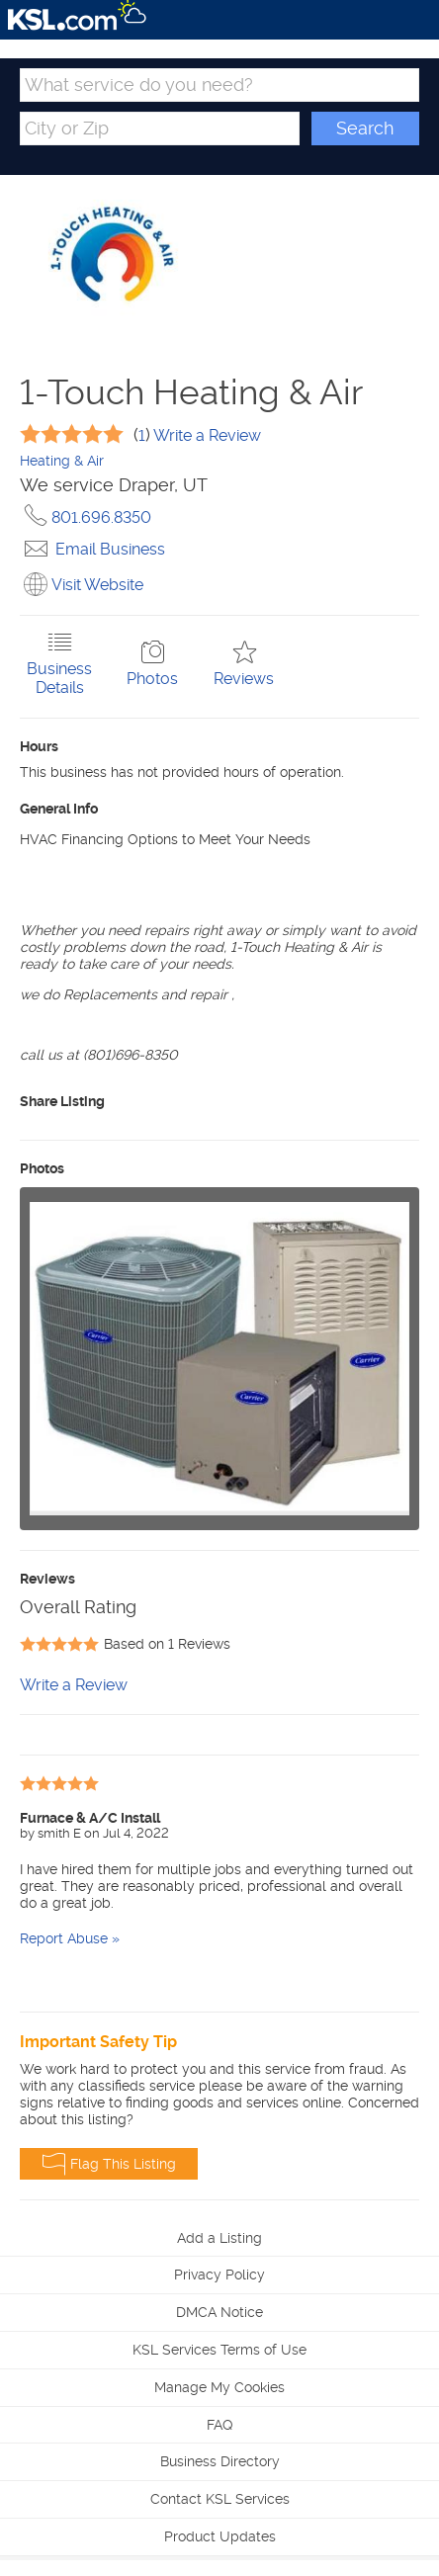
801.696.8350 (85, 517)
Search (365, 128)
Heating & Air (62, 461)
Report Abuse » (70, 1938)
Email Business (92, 549)
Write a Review (205, 435)
